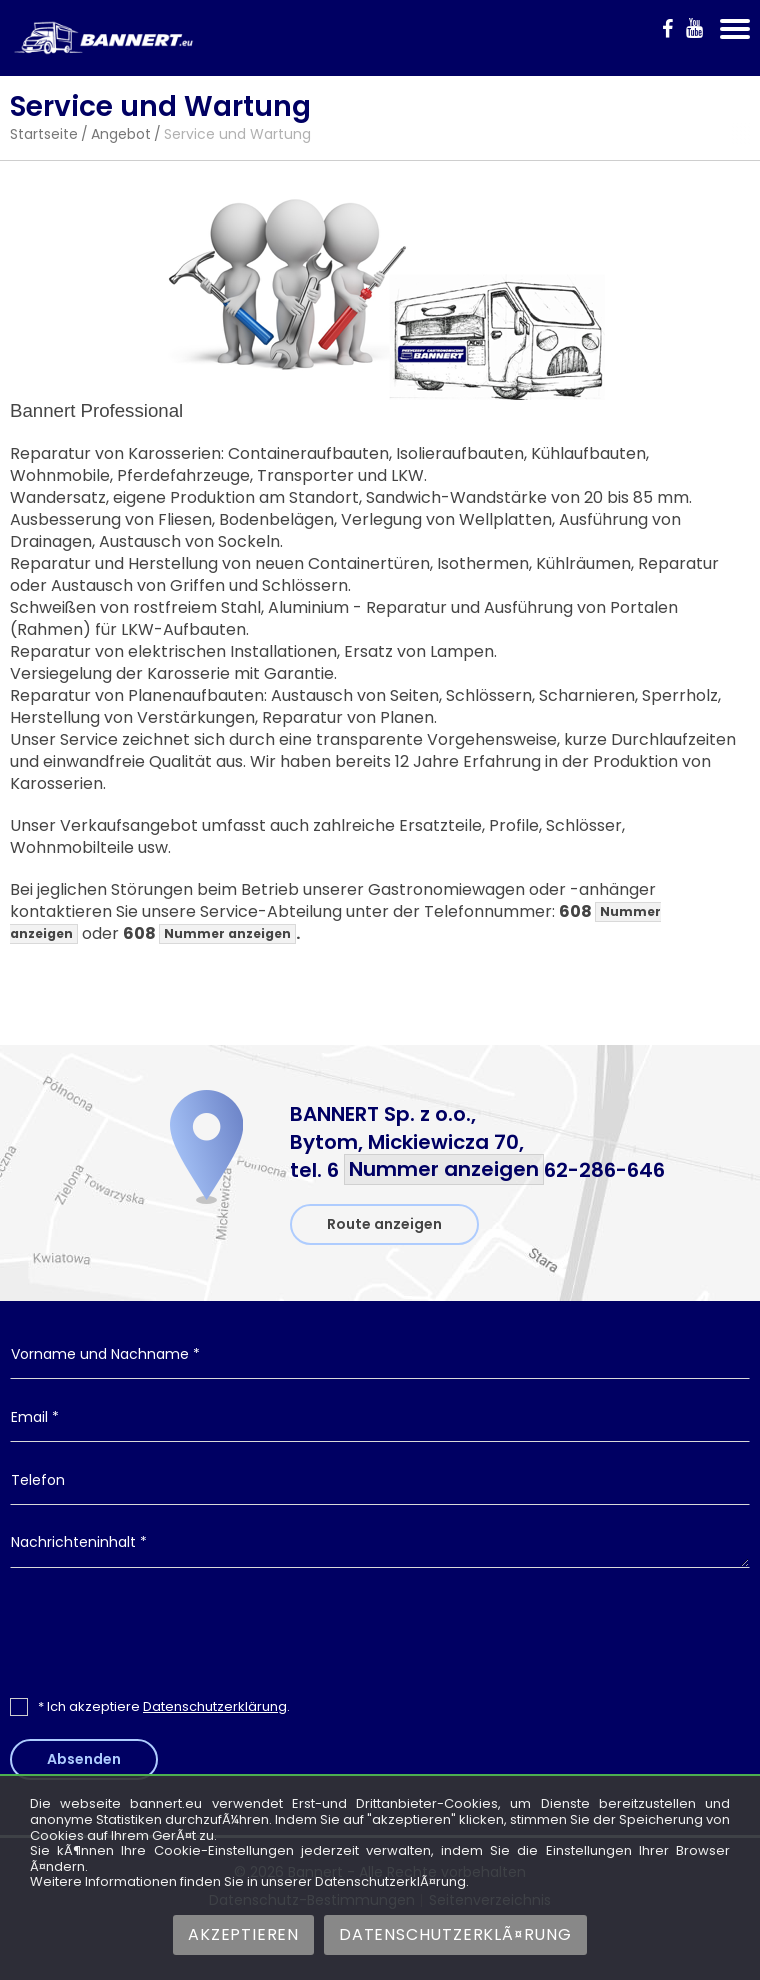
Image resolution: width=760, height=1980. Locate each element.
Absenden (84, 1759)
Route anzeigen (384, 1224)
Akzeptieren (243, 1934)
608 (209, 933)
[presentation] (380, 1632)
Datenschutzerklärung (215, 1706)
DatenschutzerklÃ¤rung (455, 1934)
